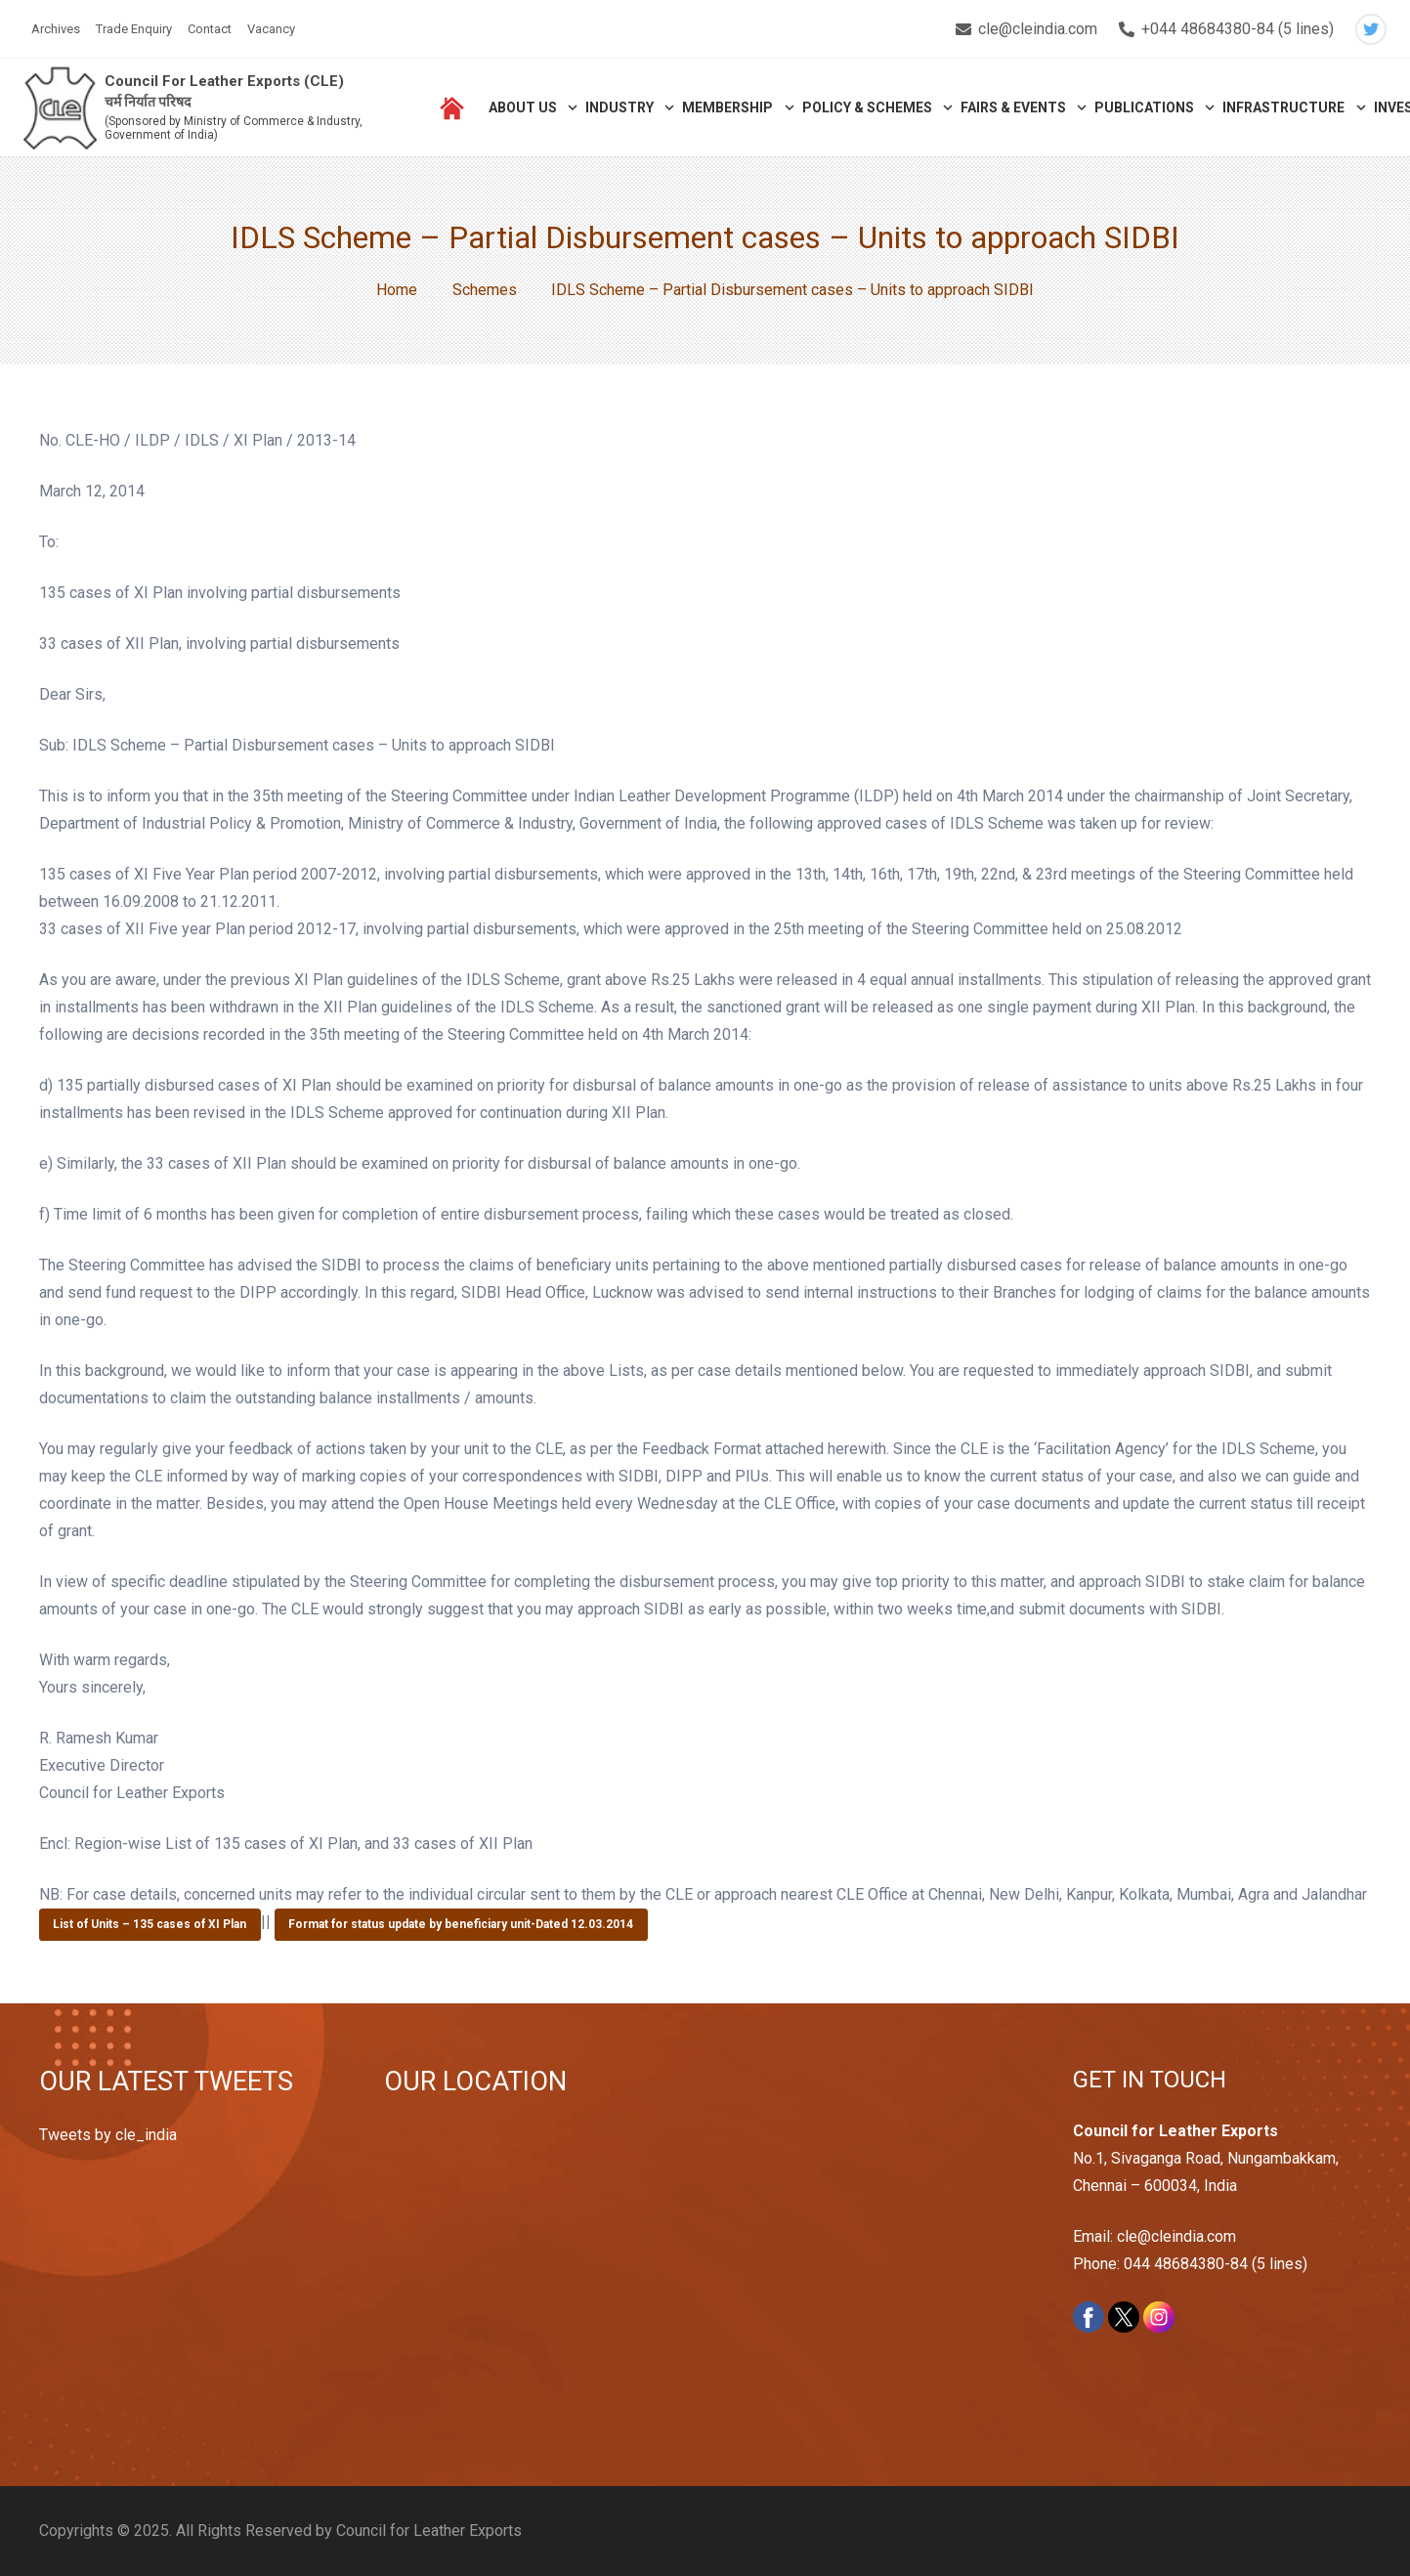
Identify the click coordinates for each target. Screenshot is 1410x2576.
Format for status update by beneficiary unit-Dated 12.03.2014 (460, 1924)
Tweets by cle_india (108, 2134)
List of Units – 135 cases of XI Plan (149, 1924)
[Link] (60, 108)
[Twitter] (1371, 29)
